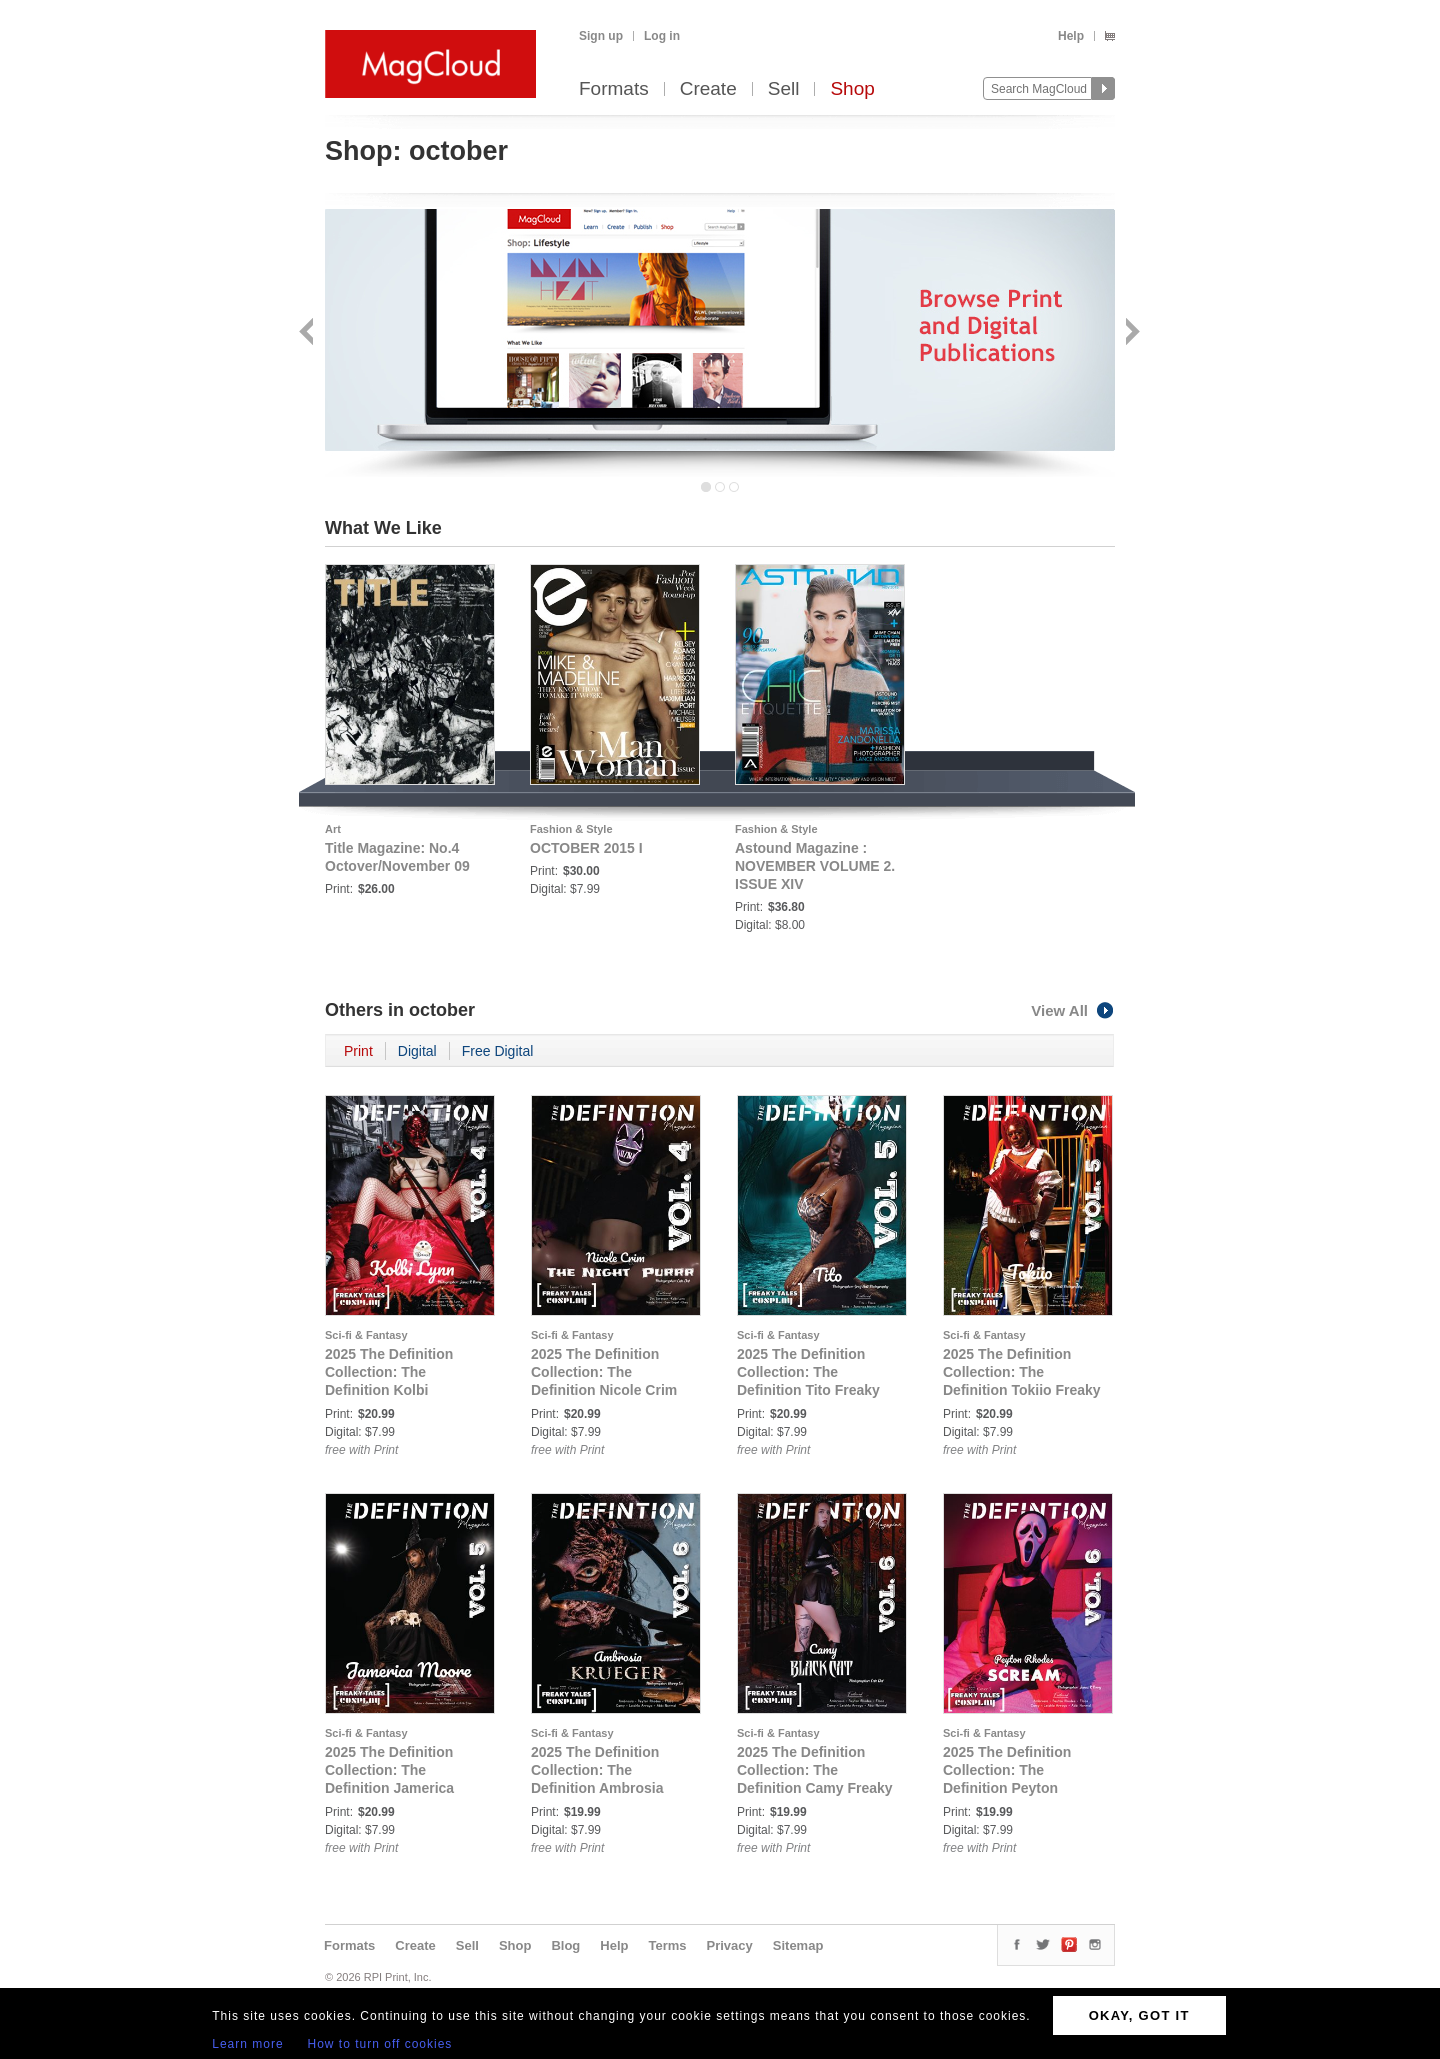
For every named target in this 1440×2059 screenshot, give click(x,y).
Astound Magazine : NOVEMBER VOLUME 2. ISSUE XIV (815, 866)
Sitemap (798, 1945)
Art (333, 829)
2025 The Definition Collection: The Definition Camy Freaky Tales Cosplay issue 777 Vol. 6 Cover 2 (817, 1788)
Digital (417, 1051)
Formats (614, 89)
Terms (667, 1945)
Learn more (247, 2044)
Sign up (601, 36)
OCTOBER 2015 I (586, 848)
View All (1073, 1010)
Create (708, 89)
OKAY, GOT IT (1139, 2015)
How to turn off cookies (380, 2044)
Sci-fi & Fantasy (366, 1335)
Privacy (730, 1945)
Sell (784, 89)
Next (1130, 333)
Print (358, 1051)
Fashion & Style (571, 829)
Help (1071, 36)
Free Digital (498, 1051)
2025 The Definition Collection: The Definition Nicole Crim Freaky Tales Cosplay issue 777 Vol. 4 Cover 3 (610, 1390)
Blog (565, 1945)
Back (308, 333)
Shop (852, 89)
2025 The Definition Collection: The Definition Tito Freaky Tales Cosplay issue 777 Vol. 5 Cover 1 (817, 1390)
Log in (662, 36)
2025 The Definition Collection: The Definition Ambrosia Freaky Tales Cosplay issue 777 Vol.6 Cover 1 (608, 1788)
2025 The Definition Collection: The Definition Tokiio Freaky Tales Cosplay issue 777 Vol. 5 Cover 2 (1023, 1390)
